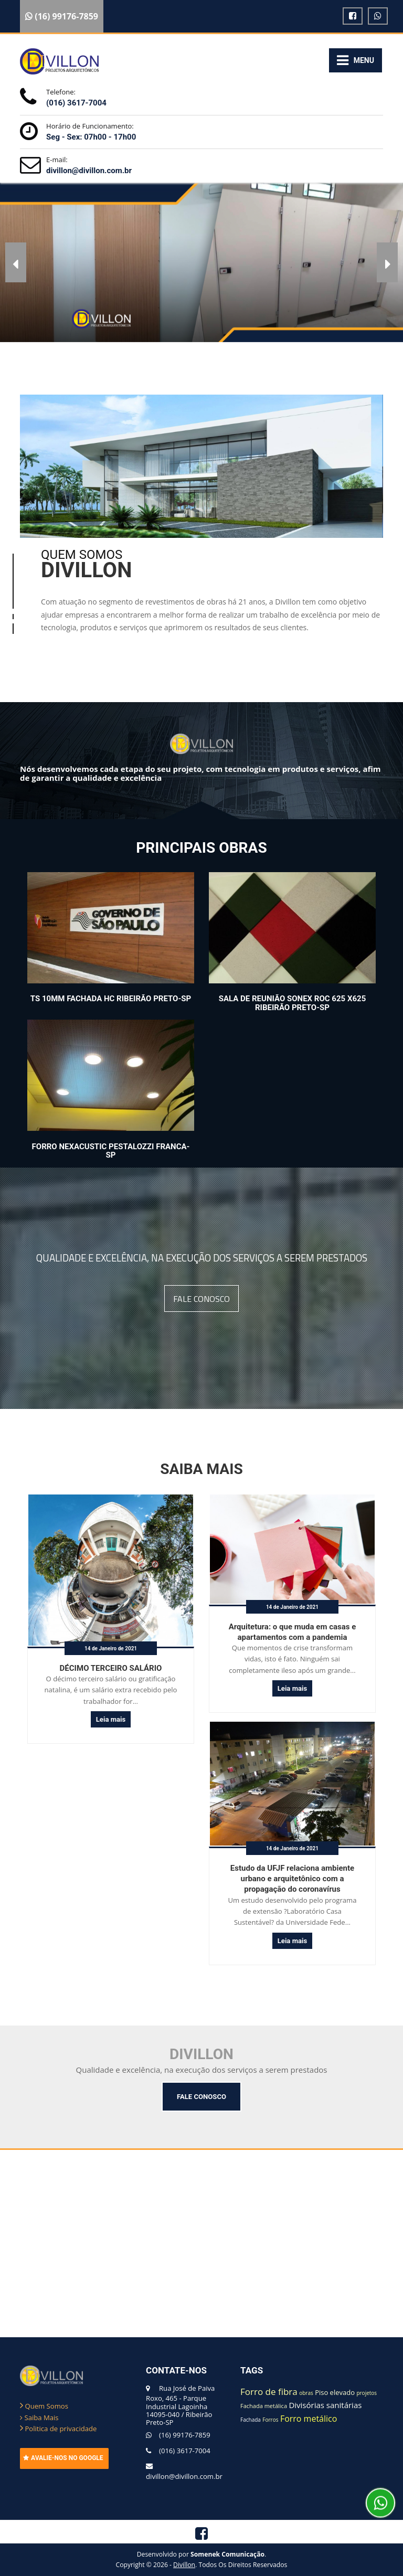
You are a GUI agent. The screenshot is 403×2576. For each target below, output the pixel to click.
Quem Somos (44, 2406)
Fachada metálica (263, 2406)
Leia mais (111, 1719)
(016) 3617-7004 (76, 103)
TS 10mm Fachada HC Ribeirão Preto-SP (110, 998)
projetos (366, 2393)
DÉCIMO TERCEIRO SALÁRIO (111, 1668)
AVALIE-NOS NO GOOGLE (63, 2458)
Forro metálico (308, 2418)
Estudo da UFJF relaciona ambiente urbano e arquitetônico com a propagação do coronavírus (292, 1878)
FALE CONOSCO (201, 1298)
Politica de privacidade (58, 2428)
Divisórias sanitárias (325, 2405)
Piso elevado (335, 2392)
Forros (270, 2419)
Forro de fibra (269, 2392)
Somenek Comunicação (227, 2554)
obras (306, 2393)
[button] (15, 262)
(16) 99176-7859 (184, 2435)
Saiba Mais (39, 2417)
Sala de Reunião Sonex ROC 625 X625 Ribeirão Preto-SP (292, 1003)
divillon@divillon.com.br (89, 170)
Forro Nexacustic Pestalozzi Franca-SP (111, 1151)
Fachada (250, 2419)
